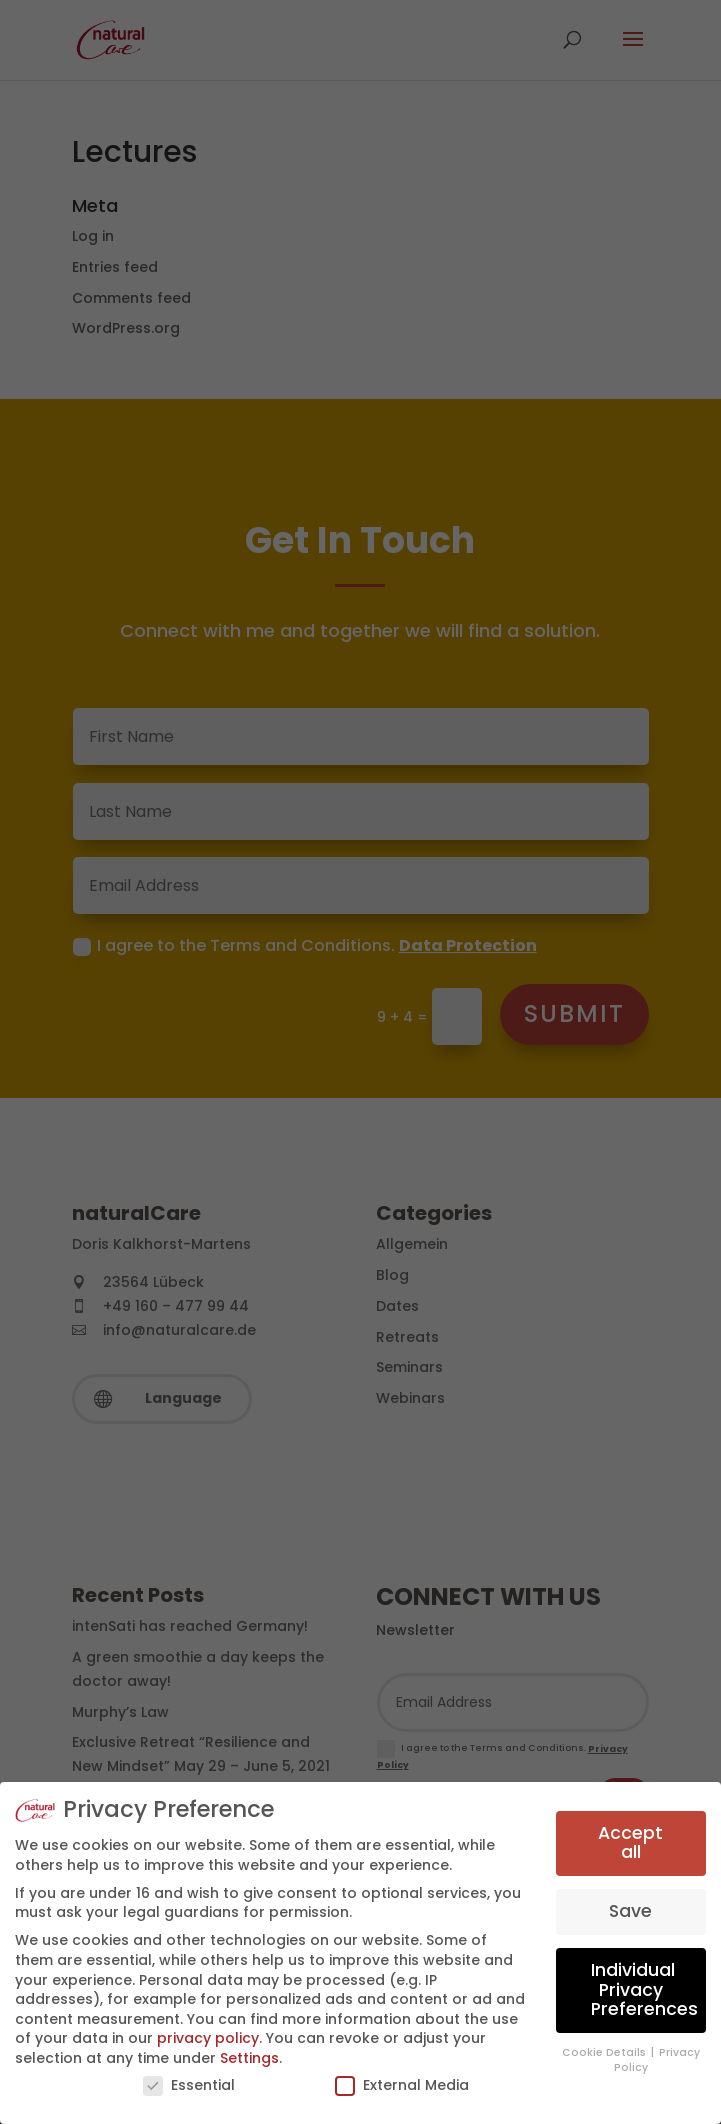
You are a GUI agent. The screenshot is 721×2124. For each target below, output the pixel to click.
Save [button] (630, 1911)
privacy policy (208, 2038)
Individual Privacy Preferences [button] (644, 1989)
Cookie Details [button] (605, 2052)
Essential (189, 2085)
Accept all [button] (630, 1843)
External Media (402, 2085)
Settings (249, 2058)
